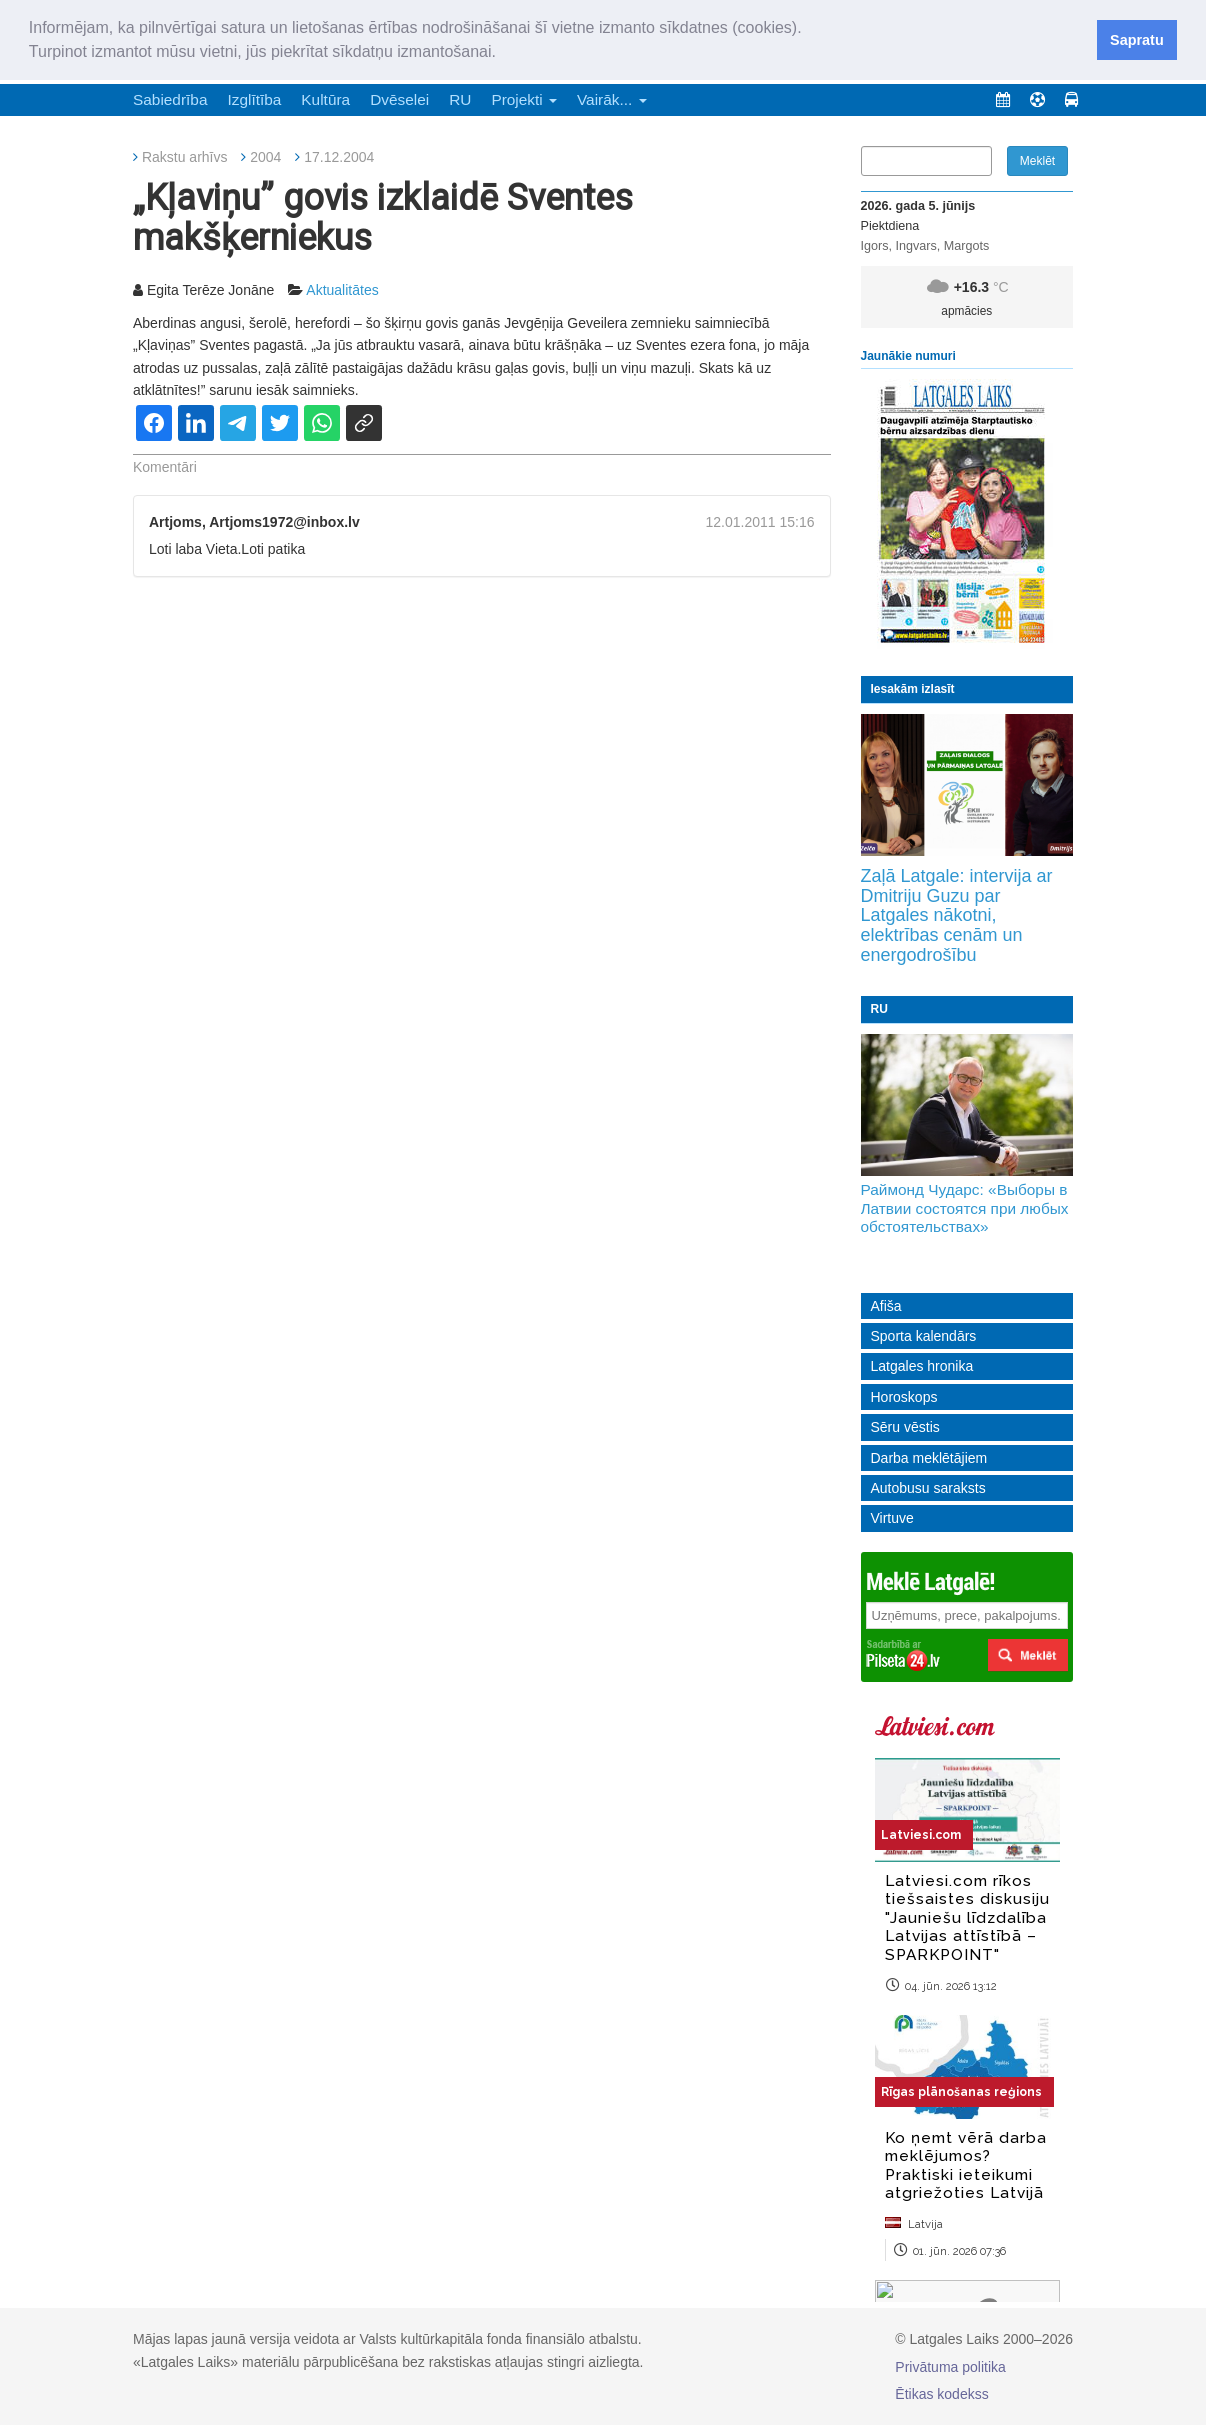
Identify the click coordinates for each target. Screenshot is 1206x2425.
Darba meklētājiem (929, 1458)
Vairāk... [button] (612, 99)
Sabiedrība (170, 99)
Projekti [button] (524, 99)
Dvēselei (399, 99)
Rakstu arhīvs (185, 157)
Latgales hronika (922, 1366)
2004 (265, 157)
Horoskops (904, 1397)
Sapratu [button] (1137, 40)
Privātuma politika (950, 2367)
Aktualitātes (342, 290)
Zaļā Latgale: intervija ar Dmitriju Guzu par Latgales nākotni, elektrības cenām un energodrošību (957, 915)
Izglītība (254, 99)
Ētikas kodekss (941, 2394)
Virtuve (892, 1518)
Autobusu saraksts (928, 1488)
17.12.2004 (339, 157)
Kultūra (325, 99)
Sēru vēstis (905, 1427)
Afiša (886, 1306)
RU (460, 99)
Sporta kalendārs (924, 1336)
